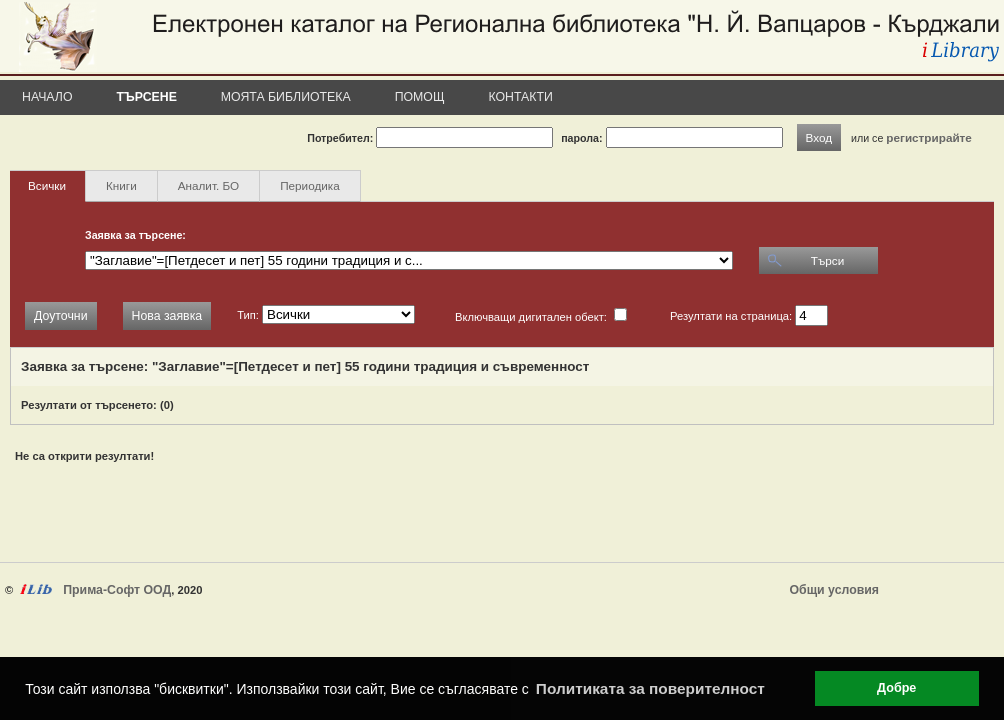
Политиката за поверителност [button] (650, 688)
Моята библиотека (286, 97)
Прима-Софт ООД (117, 590)
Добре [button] (896, 688)
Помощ (420, 97)
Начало (47, 97)
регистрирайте (929, 137)
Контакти (521, 97)
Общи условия (834, 590)
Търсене (147, 97)
